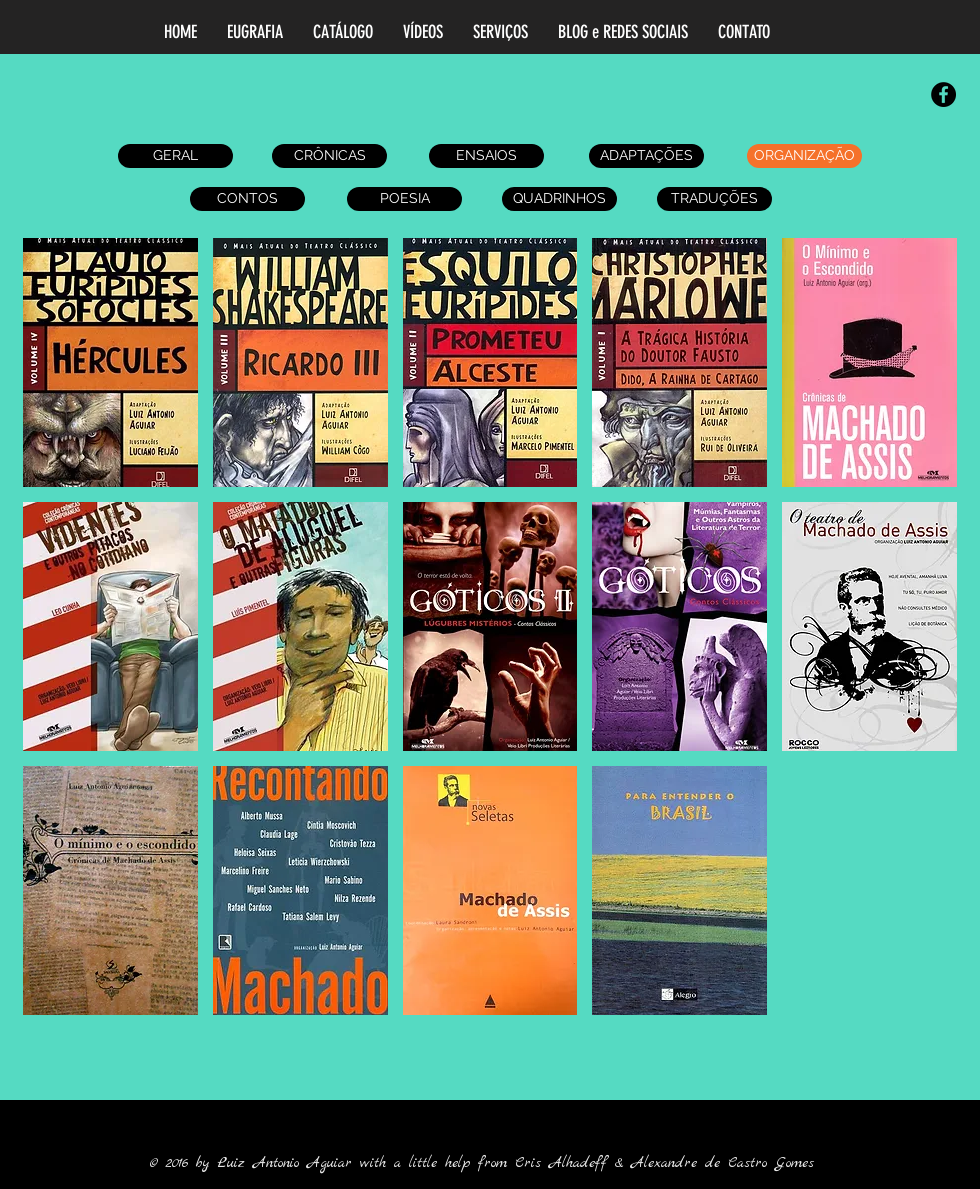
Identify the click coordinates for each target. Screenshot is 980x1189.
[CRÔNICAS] (329, 156)
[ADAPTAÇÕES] (646, 156)
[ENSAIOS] (486, 156)
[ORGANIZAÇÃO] (804, 156)
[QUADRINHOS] (559, 199)
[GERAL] (175, 156)
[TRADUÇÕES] (714, 199)
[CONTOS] (247, 199)
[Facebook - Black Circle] (943, 94)
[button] (110, 362)
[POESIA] (404, 199)
